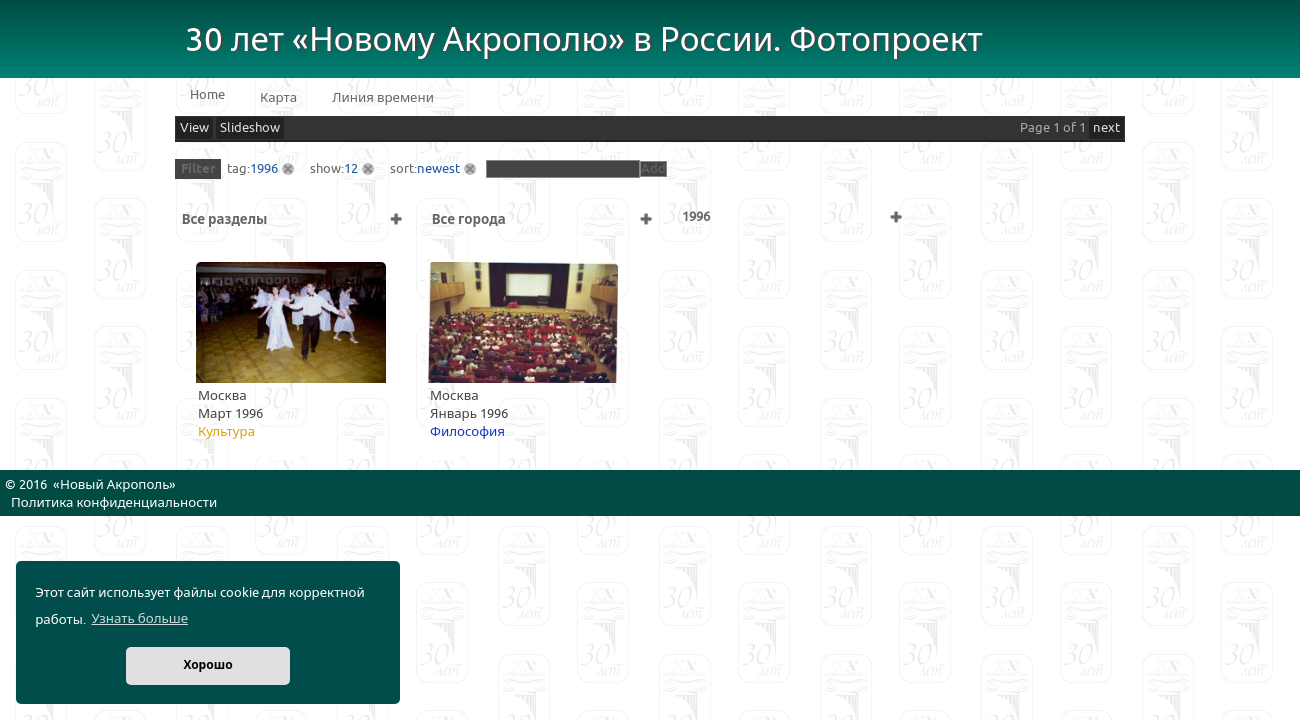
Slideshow (250, 128)
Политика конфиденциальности (114, 503)
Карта (278, 98)
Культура (226, 432)
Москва (222, 396)
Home (207, 95)
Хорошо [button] (207, 665)
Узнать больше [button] (139, 619)
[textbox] (563, 169)
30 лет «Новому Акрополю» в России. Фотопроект (584, 40)
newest (438, 169)
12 (351, 169)
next (1106, 128)
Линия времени (383, 98)
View (194, 128)
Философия (467, 432)
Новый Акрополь (114, 485)
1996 (264, 169)
